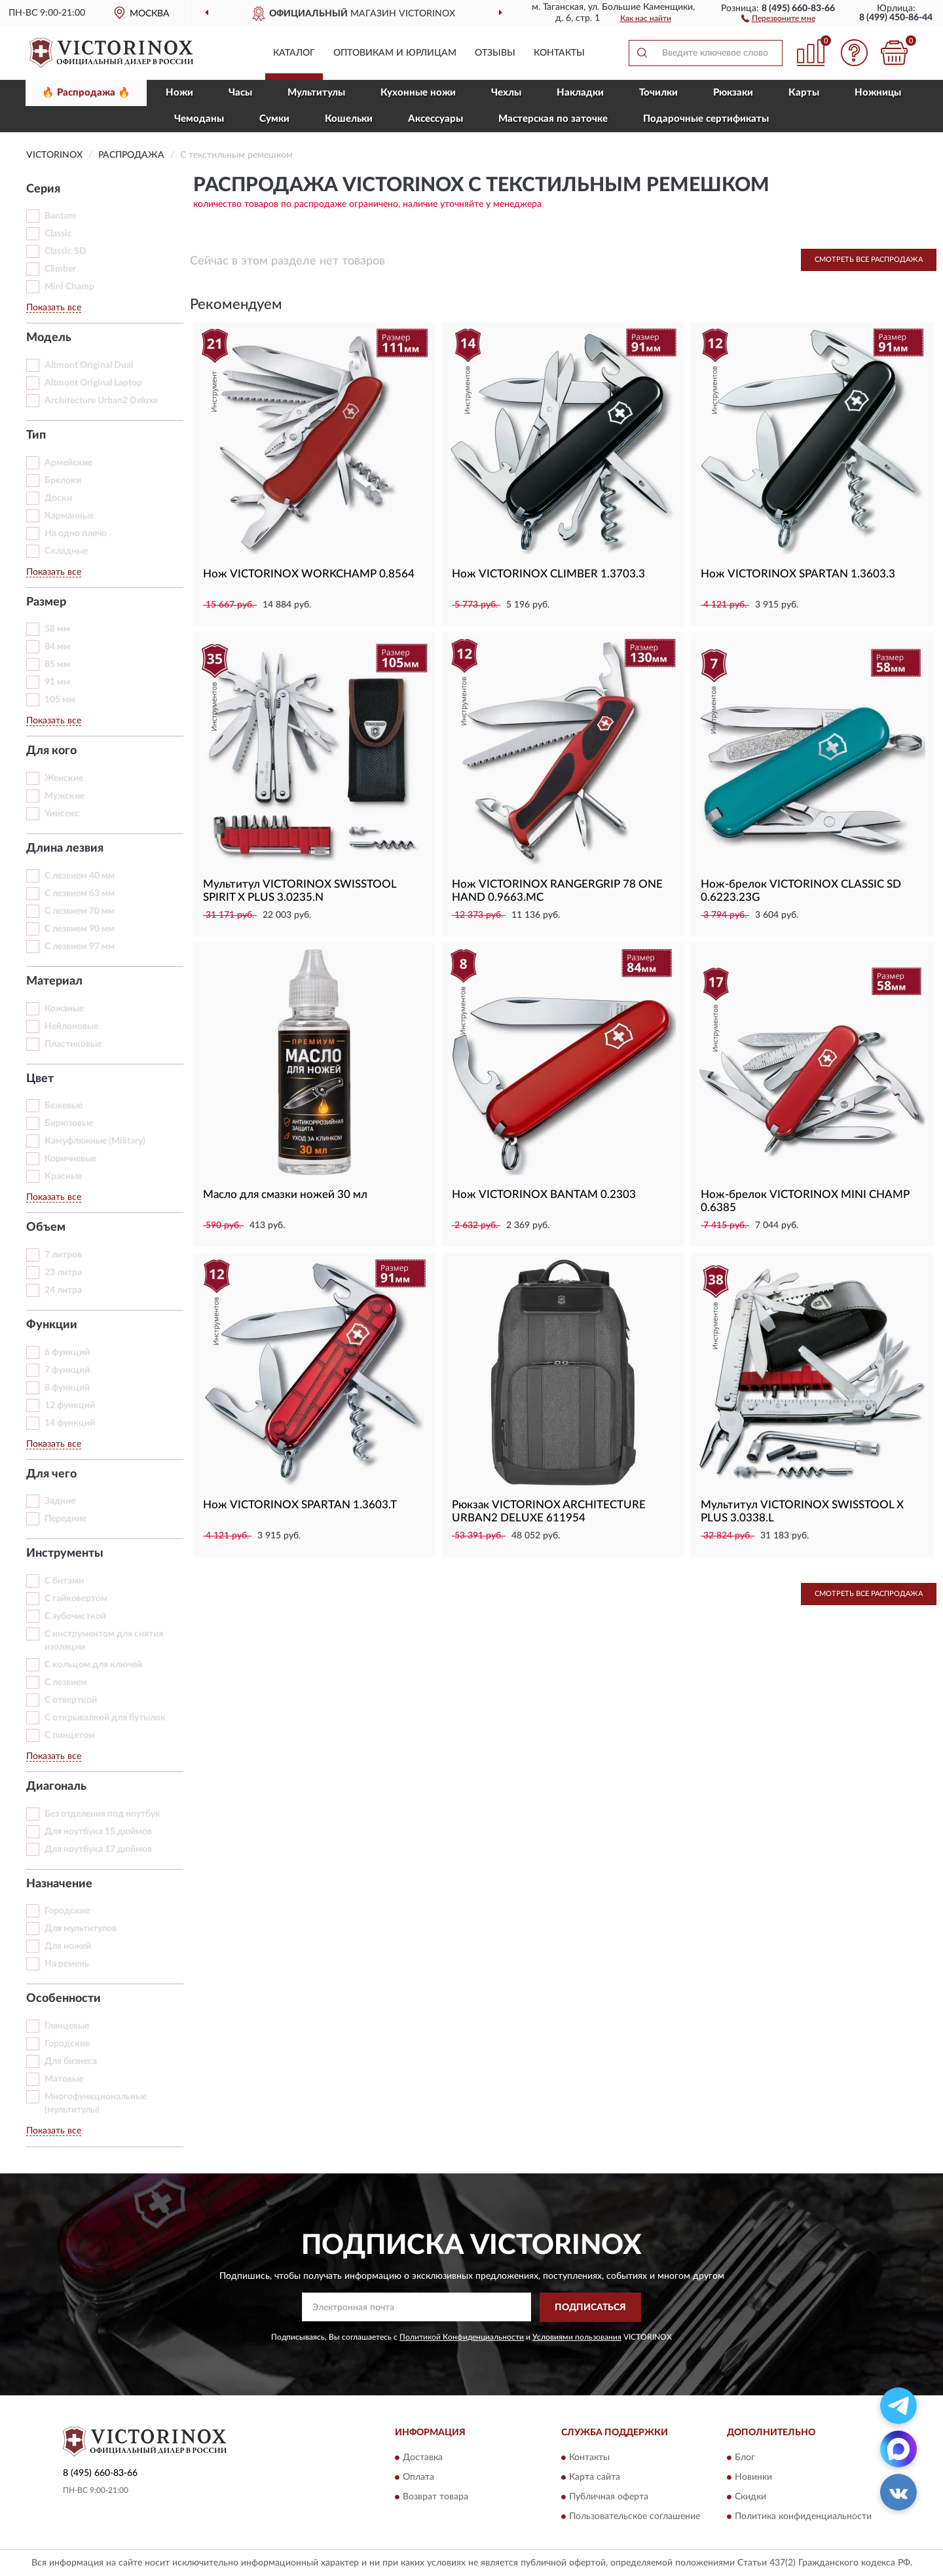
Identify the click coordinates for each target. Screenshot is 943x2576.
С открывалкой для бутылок (105, 1717)
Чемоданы (199, 119)
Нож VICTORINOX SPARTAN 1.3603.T (300, 1504)
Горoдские (67, 1910)
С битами (64, 1581)
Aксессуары (435, 119)
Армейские (68, 462)
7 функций (67, 1370)
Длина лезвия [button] (64, 848)
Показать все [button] (53, 307)
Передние (65, 1518)
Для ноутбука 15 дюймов (98, 1831)
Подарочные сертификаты (706, 119)
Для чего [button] (51, 1474)
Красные (63, 1176)
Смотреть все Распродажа (869, 259)
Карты (803, 93)
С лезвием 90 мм (80, 929)
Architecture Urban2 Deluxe (101, 400)
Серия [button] (43, 189)
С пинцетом (70, 1735)
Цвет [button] (40, 1079)
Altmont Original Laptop (93, 383)
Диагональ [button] (56, 1786)
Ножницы (878, 93)
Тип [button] (36, 435)
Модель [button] (48, 338)
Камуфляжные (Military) (95, 1141)
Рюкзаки (733, 93)
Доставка (423, 2458)
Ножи (179, 93)
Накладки (580, 93)
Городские (67, 2043)
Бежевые (64, 1105)
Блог (745, 2458)
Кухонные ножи (418, 93)
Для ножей (68, 1946)
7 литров (63, 1255)
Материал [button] (54, 981)
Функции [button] (51, 1325)
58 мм (57, 629)
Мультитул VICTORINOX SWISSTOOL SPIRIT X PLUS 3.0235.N (299, 891)
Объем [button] (45, 1227)
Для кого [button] (51, 751)
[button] (778, 18)
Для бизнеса (71, 2061)
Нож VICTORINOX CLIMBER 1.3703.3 (548, 573)
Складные (66, 551)
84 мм (57, 646)
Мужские (64, 796)
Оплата (418, 2477)
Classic (58, 233)
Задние (60, 1501)
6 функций (67, 1352)
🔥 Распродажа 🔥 (86, 93)
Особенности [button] (63, 1999)
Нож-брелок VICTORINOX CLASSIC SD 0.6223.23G (801, 891)
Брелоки (63, 480)
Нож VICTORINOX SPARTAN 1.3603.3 (798, 573)
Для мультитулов (81, 1928)
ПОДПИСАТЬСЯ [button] (590, 2307)
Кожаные (64, 1008)
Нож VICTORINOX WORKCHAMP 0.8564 (309, 573)
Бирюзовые (69, 1123)
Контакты (559, 53)
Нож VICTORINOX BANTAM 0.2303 (544, 1194)
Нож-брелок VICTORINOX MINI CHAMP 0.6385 (805, 1201)
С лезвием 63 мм (80, 893)
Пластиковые (73, 1044)
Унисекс (62, 813)
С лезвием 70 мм (80, 911)
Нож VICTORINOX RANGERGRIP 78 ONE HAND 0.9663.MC (557, 891)
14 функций (70, 1423)
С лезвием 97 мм (80, 946)
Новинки (753, 2477)
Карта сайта (594, 2477)
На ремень (67, 1963)
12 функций (70, 1405)
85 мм (57, 664)
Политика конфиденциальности (803, 2517)
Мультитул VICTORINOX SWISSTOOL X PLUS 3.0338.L (802, 1511)
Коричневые (70, 1158)
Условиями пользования (576, 2337)
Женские (64, 778)
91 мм (57, 682)
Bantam (60, 216)
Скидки (750, 2497)
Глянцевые (67, 2026)
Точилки (658, 93)
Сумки (274, 119)
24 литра (63, 1290)
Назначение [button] (59, 1884)
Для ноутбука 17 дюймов (98, 1849)
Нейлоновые (71, 1026)
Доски (58, 498)
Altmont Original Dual (89, 365)
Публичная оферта (608, 2497)
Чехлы (506, 93)
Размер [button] (46, 602)
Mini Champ (69, 286)
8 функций (67, 1387)
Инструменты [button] (64, 1553)
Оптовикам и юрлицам (394, 53)
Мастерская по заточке (553, 119)
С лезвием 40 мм (80, 875)
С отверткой (71, 1700)
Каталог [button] (294, 53)
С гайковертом (76, 1598)
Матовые (64, 2079)
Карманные (69, 515)
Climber (60, 269)
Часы (240, 93)
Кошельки (349, 119)
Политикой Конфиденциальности (461, 2337)
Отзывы (495, 53)
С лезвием (66, 1682)
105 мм (60, 699)
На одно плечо (76, 533)
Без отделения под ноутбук (102, 1814)
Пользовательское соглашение (634, 2517)
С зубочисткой (75, 1616)
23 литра (63, 1272)
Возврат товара (435, 2497)
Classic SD (65, 251)
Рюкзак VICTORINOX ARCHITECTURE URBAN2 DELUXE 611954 (549, 1511)
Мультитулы (316, 93)
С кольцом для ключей (93, 1664)
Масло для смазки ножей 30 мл (285, 1194)
